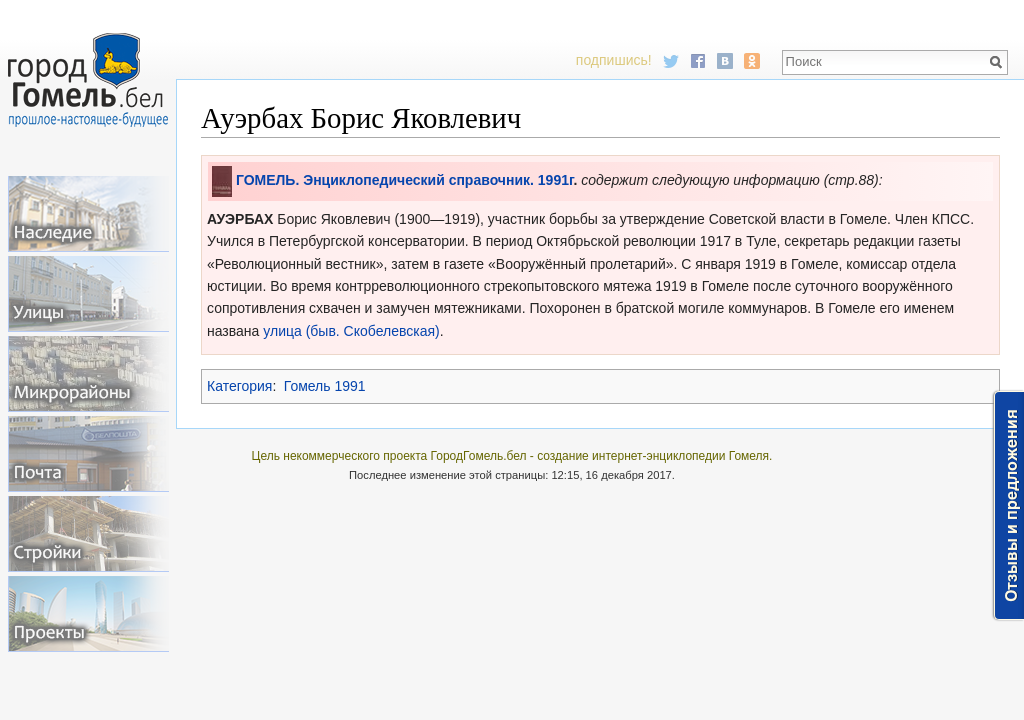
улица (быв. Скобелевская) (351, 331)
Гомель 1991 (325, 386)
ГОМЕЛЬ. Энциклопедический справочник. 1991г (405, 180)
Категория (239, 386)
